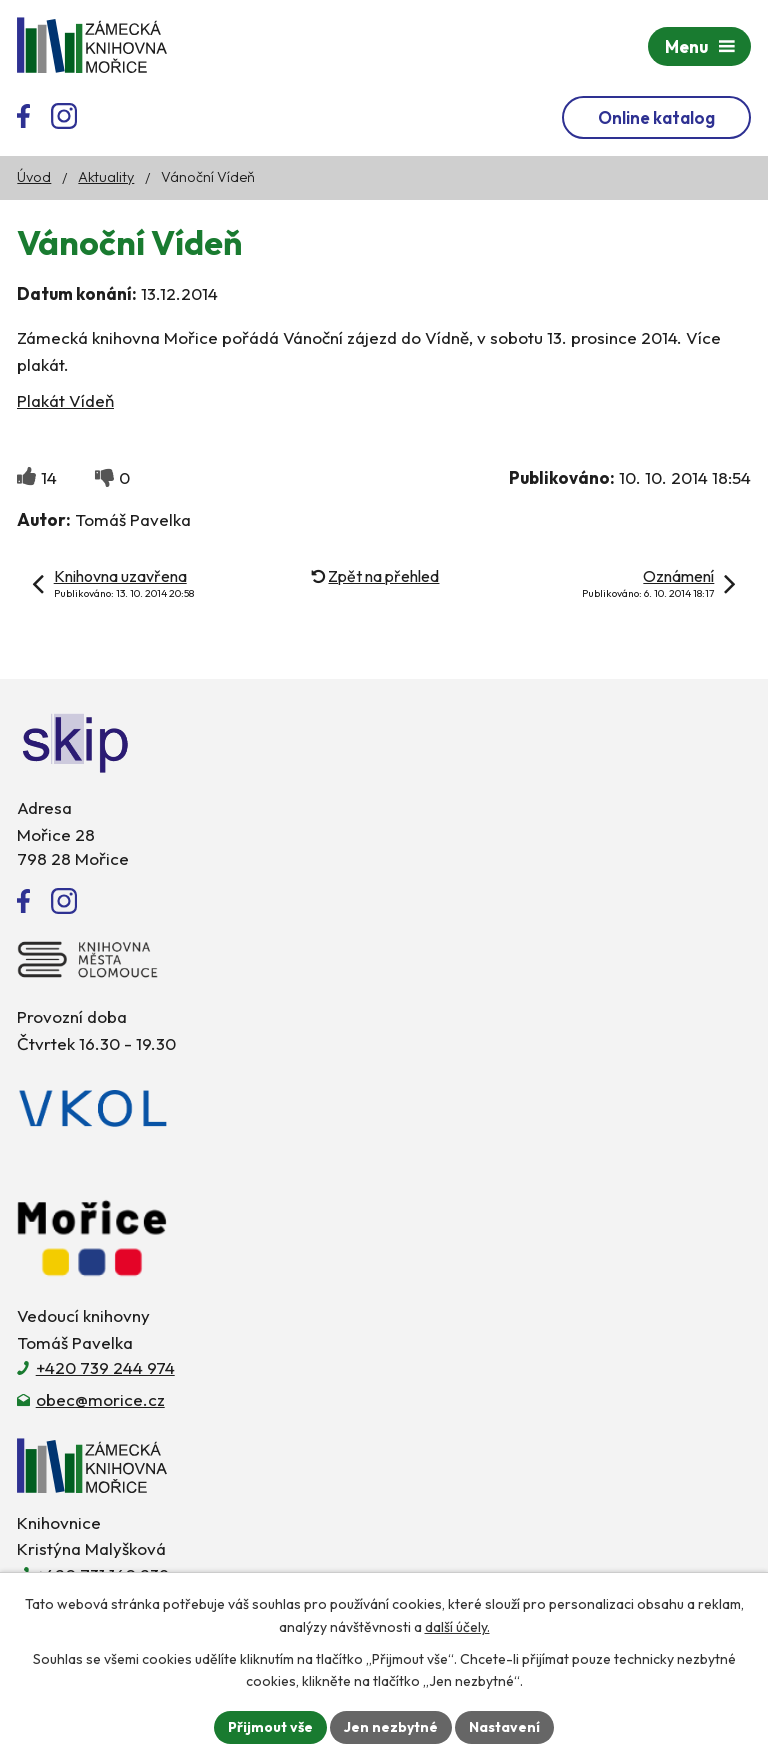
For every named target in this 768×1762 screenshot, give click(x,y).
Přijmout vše (270, 1727)
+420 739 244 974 (105, 1367)
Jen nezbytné (391, 1727)
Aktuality (106, 177)
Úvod (34, 177)
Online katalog (656, 117)
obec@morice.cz (100, 1399)
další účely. (457, 1627)
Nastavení (504, 1727)
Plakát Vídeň (65, 400)
